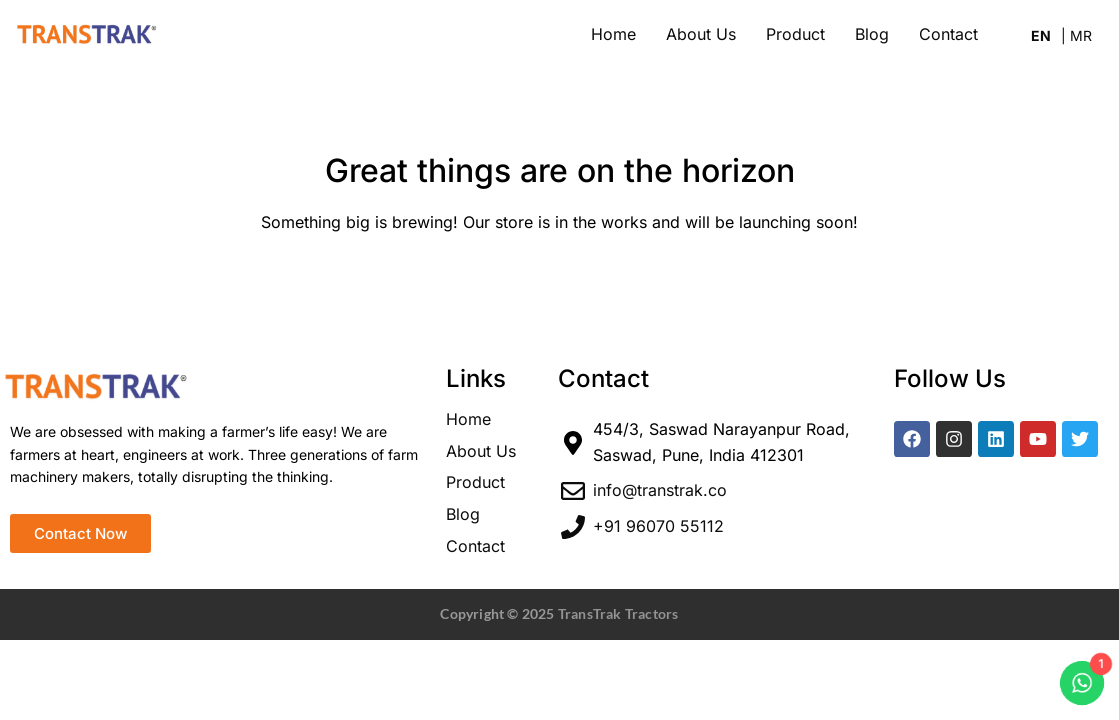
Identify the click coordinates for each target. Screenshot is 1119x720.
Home (613, 34)
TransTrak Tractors (618, 613)
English (1046, 39)
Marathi (1076, 39)
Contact (948, 34)
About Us (701, 34)
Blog (872, 34)
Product (795, 34)
